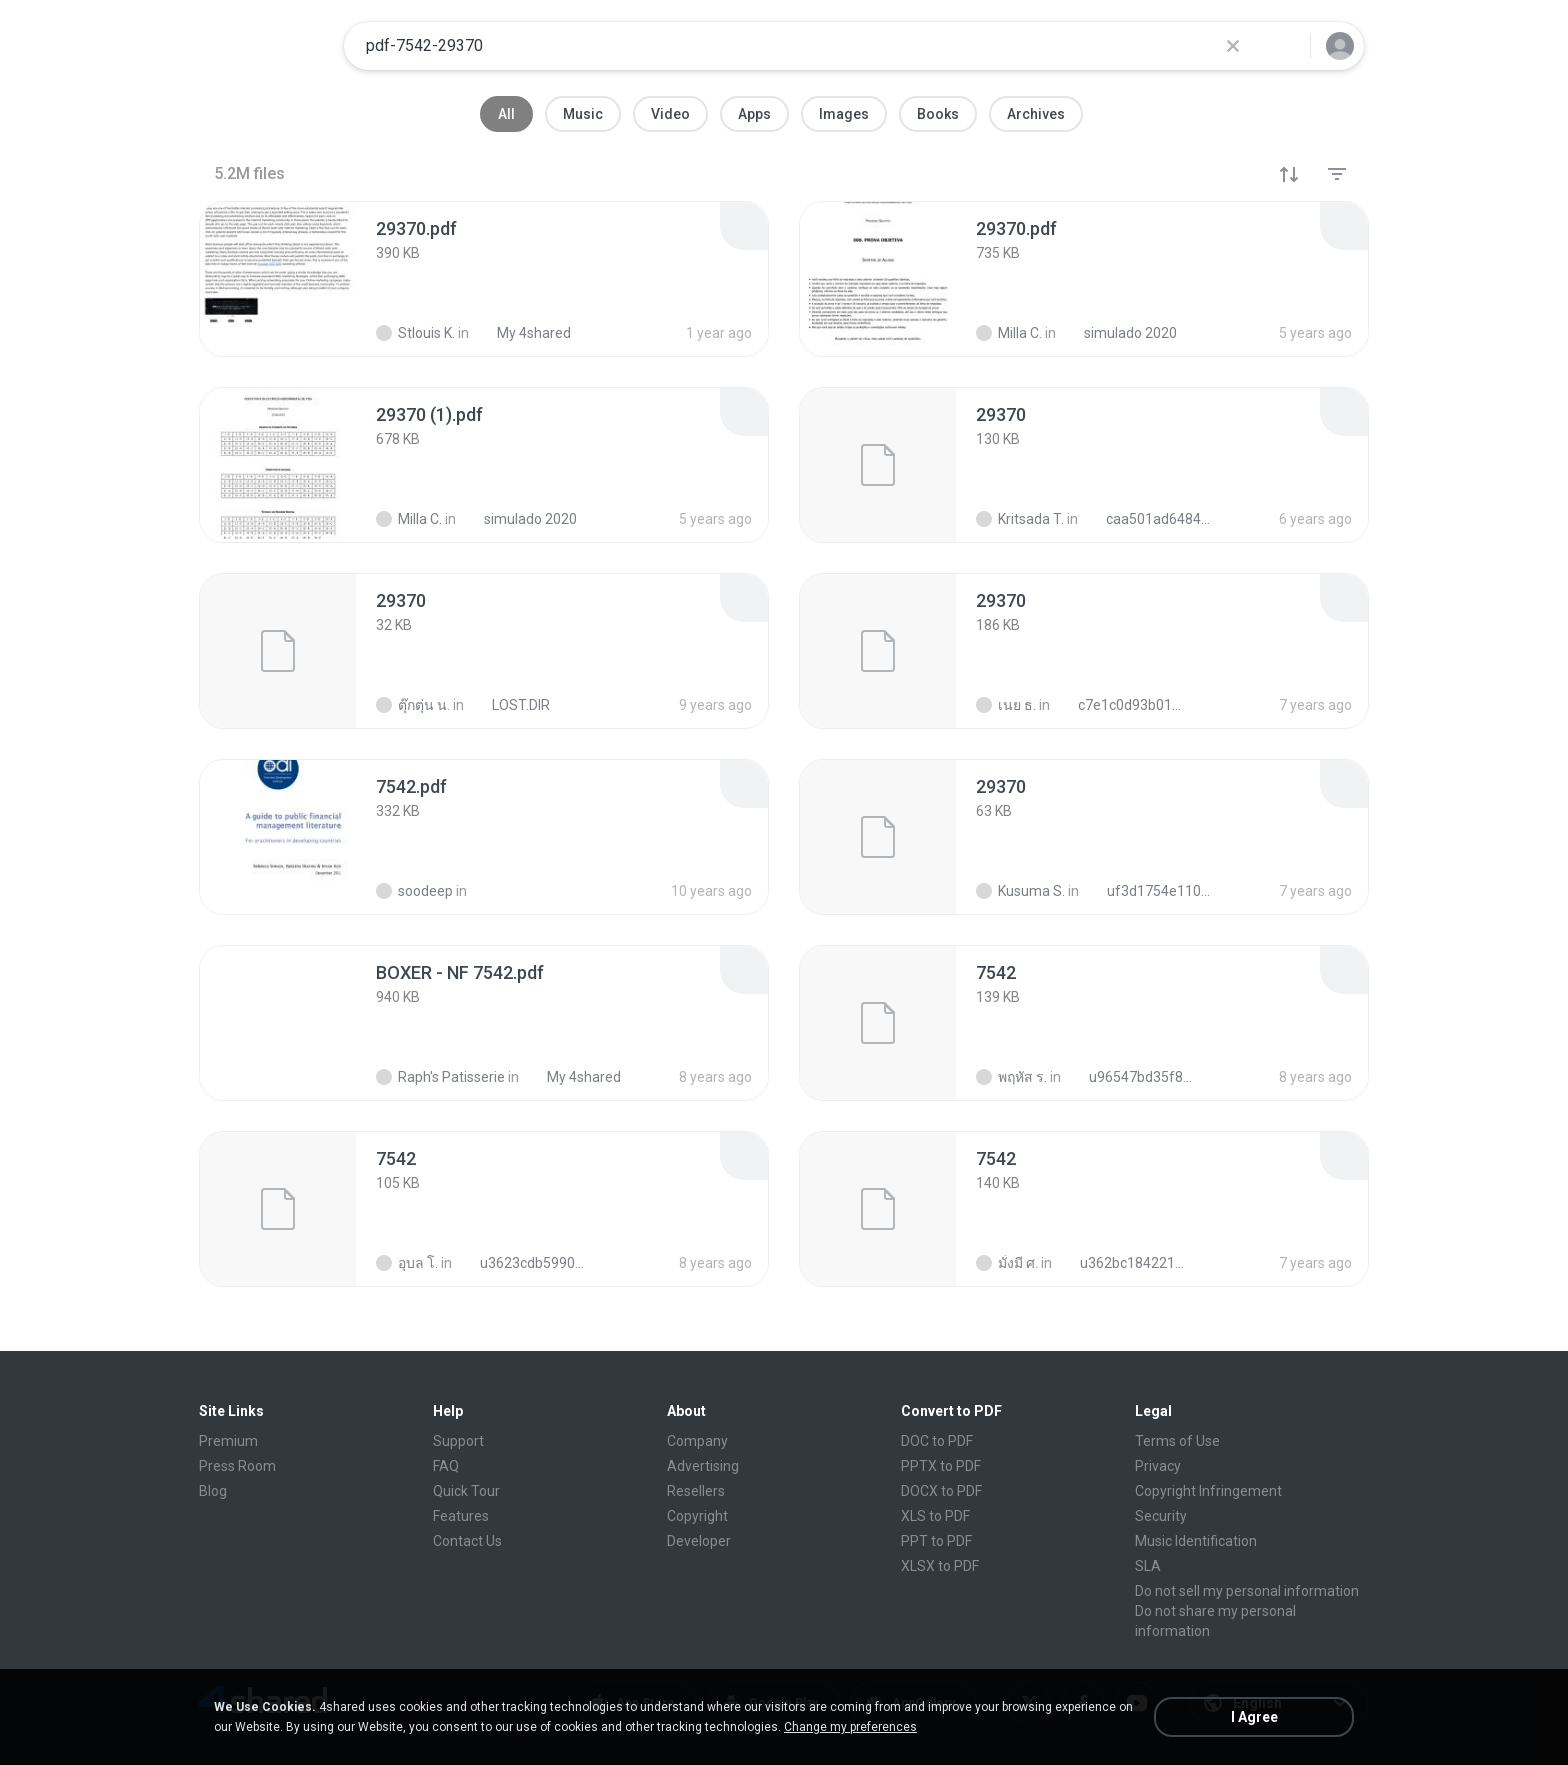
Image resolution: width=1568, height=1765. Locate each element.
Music (583, 114)
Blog (213, 1491)
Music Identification (1196, 1541)
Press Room (237, 1466)
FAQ (446, 1466)
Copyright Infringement (1208, 1491)
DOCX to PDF (941, 1491)
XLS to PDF (935, 1516)
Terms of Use (1177, 1441)
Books (938, 114)
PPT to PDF (936, 1541)
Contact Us (467, 1541)
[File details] (278, 279)
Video (670, 114)
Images (844, 114)
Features (461, 1516)
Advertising (703, 1466)
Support (458, 1441)
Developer (699, 1541)
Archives (1036, 114)
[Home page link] (265, 46)
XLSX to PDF (940, 1566)
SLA (1148, 1566)
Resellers (696, 1491)
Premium (228, 1441)
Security (1161, 1516)
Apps (754, 114)
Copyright (697, 1516)
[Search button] (1283, 46)
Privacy (1158, 1466)
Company (697, 1441)
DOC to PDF (937, 1441)
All (506, 114)
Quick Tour (466, 1491)
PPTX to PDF (941, 1466)
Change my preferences (850, 1727)
